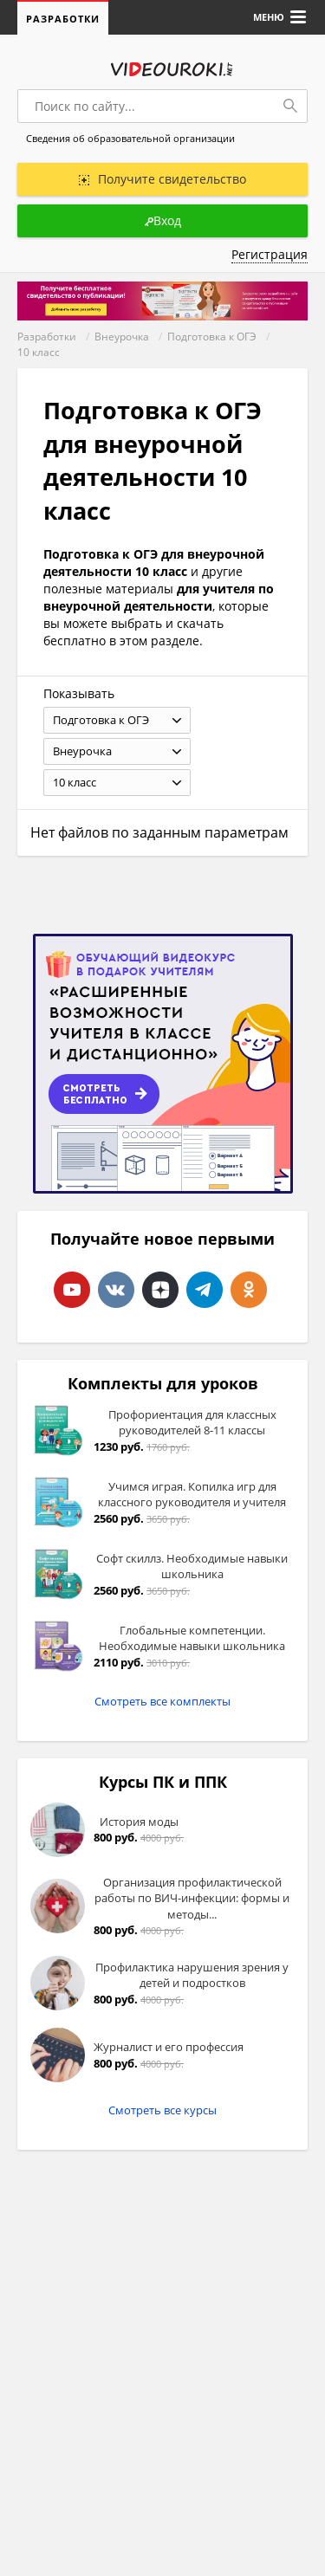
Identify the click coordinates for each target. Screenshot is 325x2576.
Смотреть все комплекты (162, 1701)
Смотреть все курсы (162, 2110)
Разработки (63, 18)
